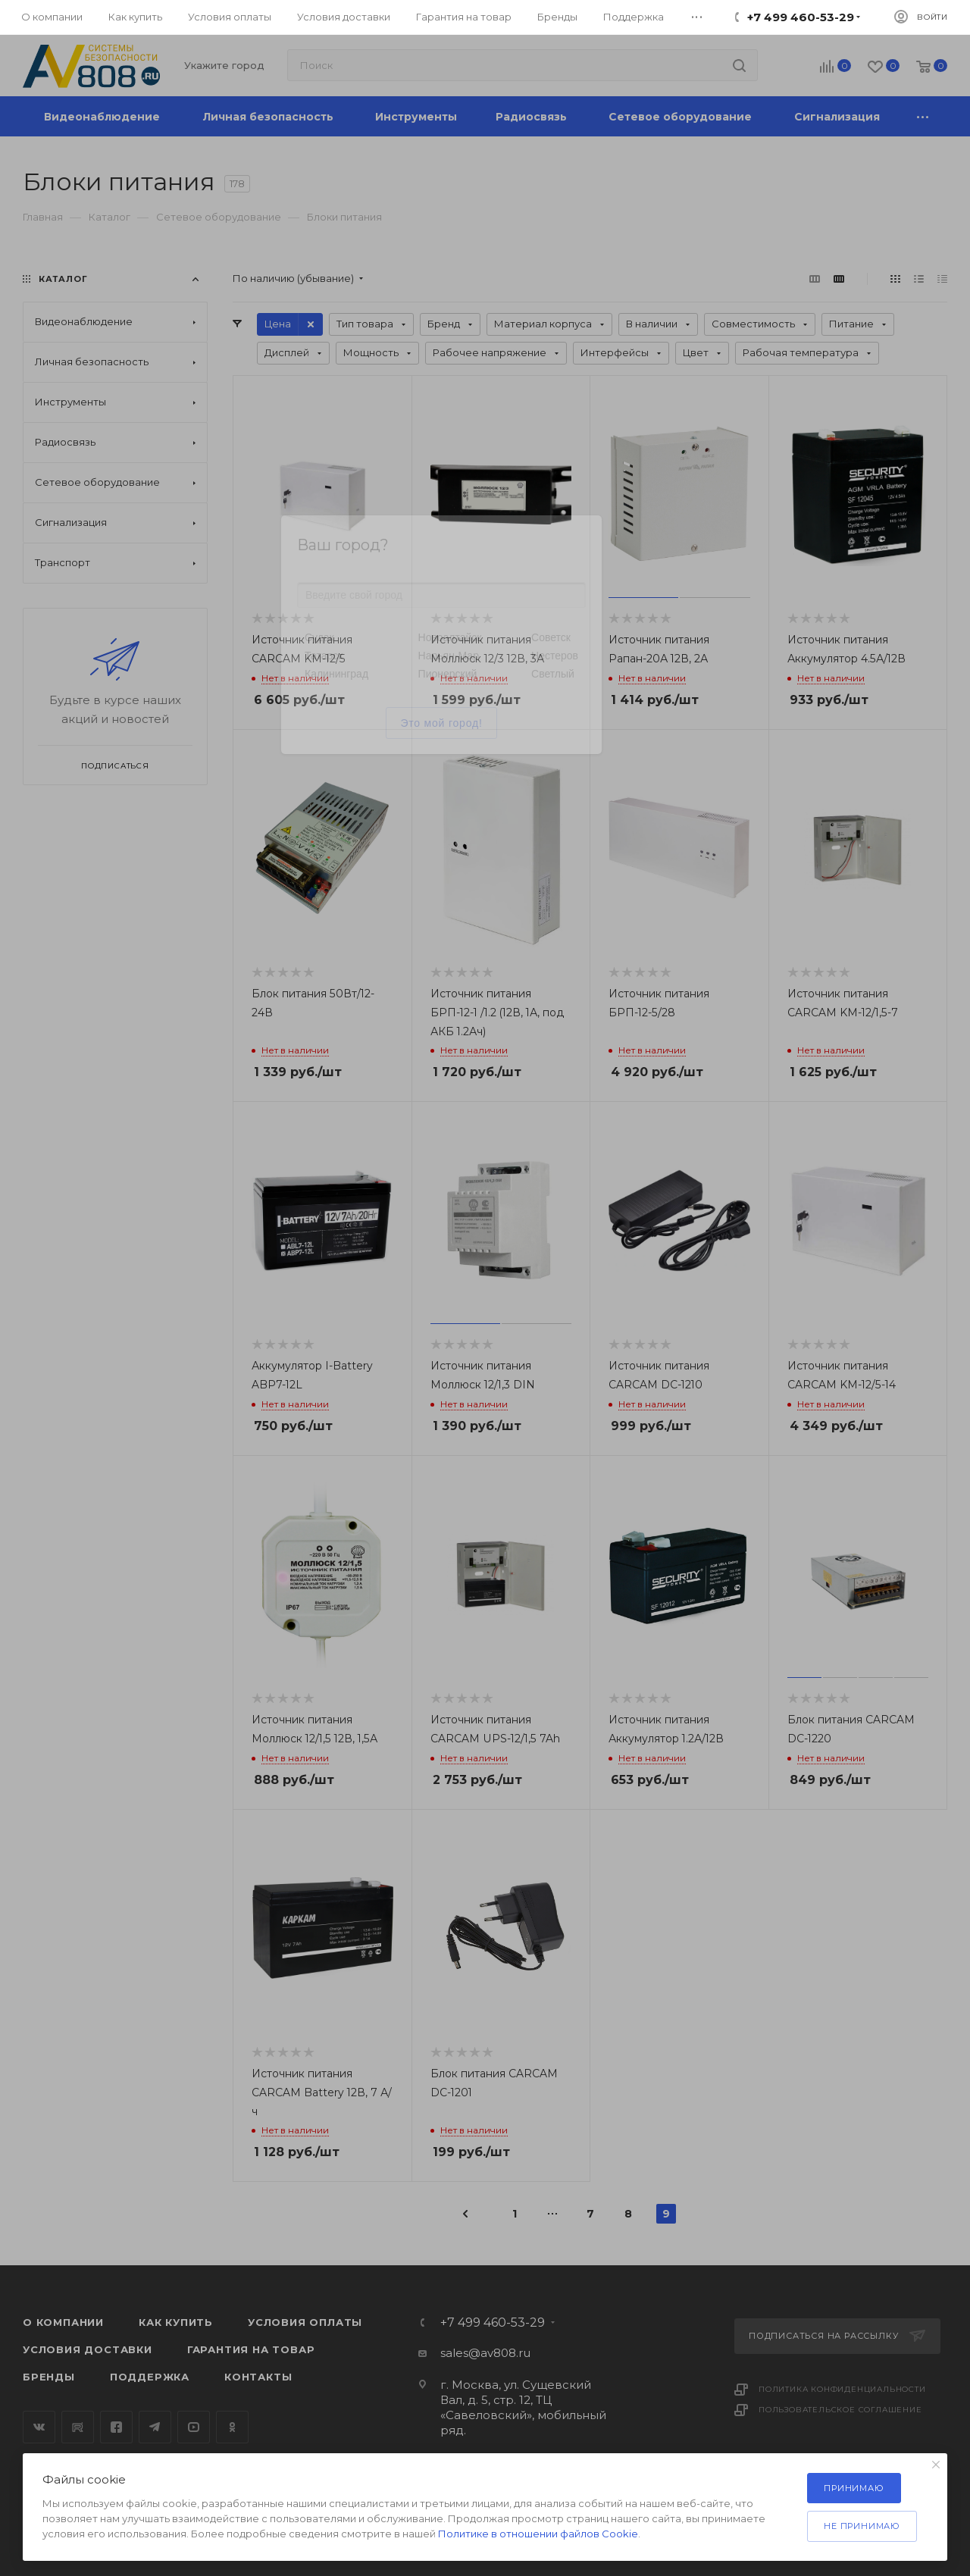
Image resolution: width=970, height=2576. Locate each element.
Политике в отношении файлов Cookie (538, 2533)
